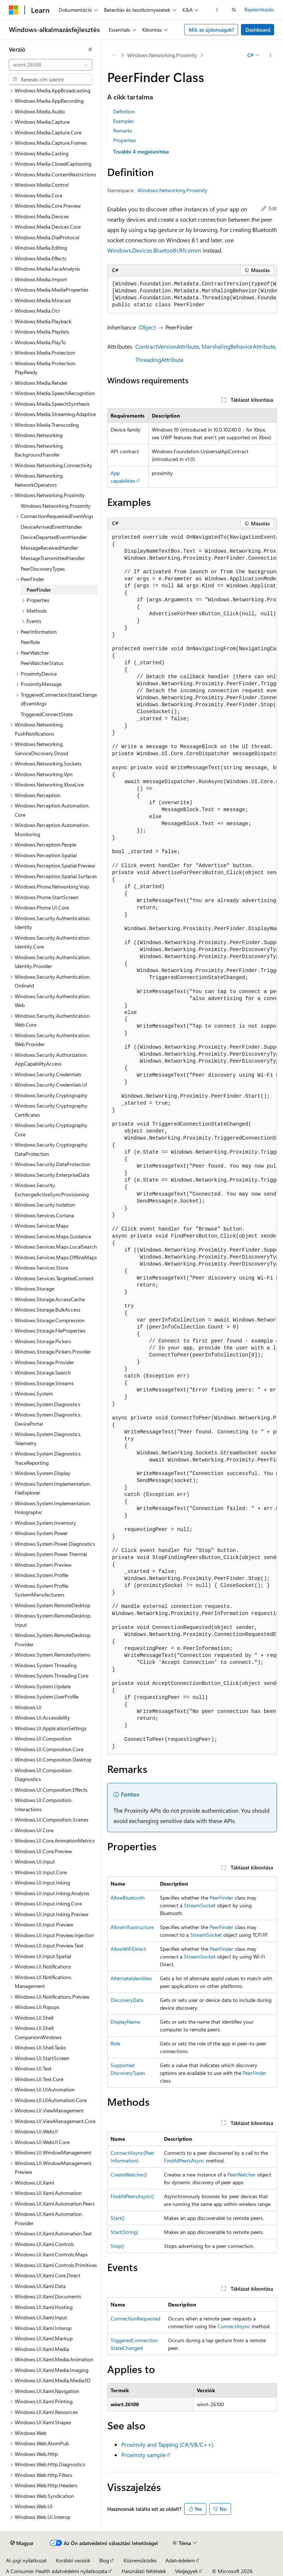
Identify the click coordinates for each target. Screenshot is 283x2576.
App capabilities (123, 476)
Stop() (117, 2245)
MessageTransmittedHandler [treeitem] (53, 558)
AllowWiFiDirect (128, 1948)
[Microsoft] (13, 10)
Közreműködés (140, 2560)
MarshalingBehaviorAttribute (238, 346)
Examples (123, 120)
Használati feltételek (144, 2571)
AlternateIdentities (131, 1978)
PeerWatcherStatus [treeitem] (42, 662)
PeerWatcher (241, 2174)
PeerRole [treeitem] (30, 641)
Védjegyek (186, 2571)
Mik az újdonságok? (211, 29)
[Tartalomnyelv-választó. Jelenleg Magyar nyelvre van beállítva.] (22, 2543)
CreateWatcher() (129, 2174)
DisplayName (125, 2021)
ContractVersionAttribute (167, 346)
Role (115, 2043)
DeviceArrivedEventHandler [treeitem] (51, 526)
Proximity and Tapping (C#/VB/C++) (167, 2444)
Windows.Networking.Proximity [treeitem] (56, 505)
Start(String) (124, 2231)
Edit (269, 208)
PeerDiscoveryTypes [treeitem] (43, 568)
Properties (124, 140)
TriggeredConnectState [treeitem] (47, 714)
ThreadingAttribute (159, 359)
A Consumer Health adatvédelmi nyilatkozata (56, 2571)
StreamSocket (200, 1905)
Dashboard (257, 29)
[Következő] (217, 10)
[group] (192, 294)
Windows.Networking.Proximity (162, 55)
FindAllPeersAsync (184, 2160)
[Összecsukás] (90, 49)
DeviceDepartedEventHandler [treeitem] (54, 537)
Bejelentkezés (259, 9)
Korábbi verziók (73, 2560)
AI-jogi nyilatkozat (26, 2560)
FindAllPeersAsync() (132, 2196)
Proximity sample (143, 2455)
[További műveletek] (270, 55)
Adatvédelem (180, 2560)
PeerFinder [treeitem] (39, 589)
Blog (104, 2560)
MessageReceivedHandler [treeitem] (49, 547)
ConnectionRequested (135, 2318)
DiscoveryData (127, 1999)
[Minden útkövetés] (113, 55)
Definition (124, 111)
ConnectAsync (233, 2326)
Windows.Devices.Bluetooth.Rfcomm (154, 250)
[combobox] (50, 65)
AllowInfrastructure (132, 1927)
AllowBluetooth (128, 1897)
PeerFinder (221, 1897)
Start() (118, 2217)
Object (147, 327)
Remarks (122, 130)
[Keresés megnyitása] (234, 10)
